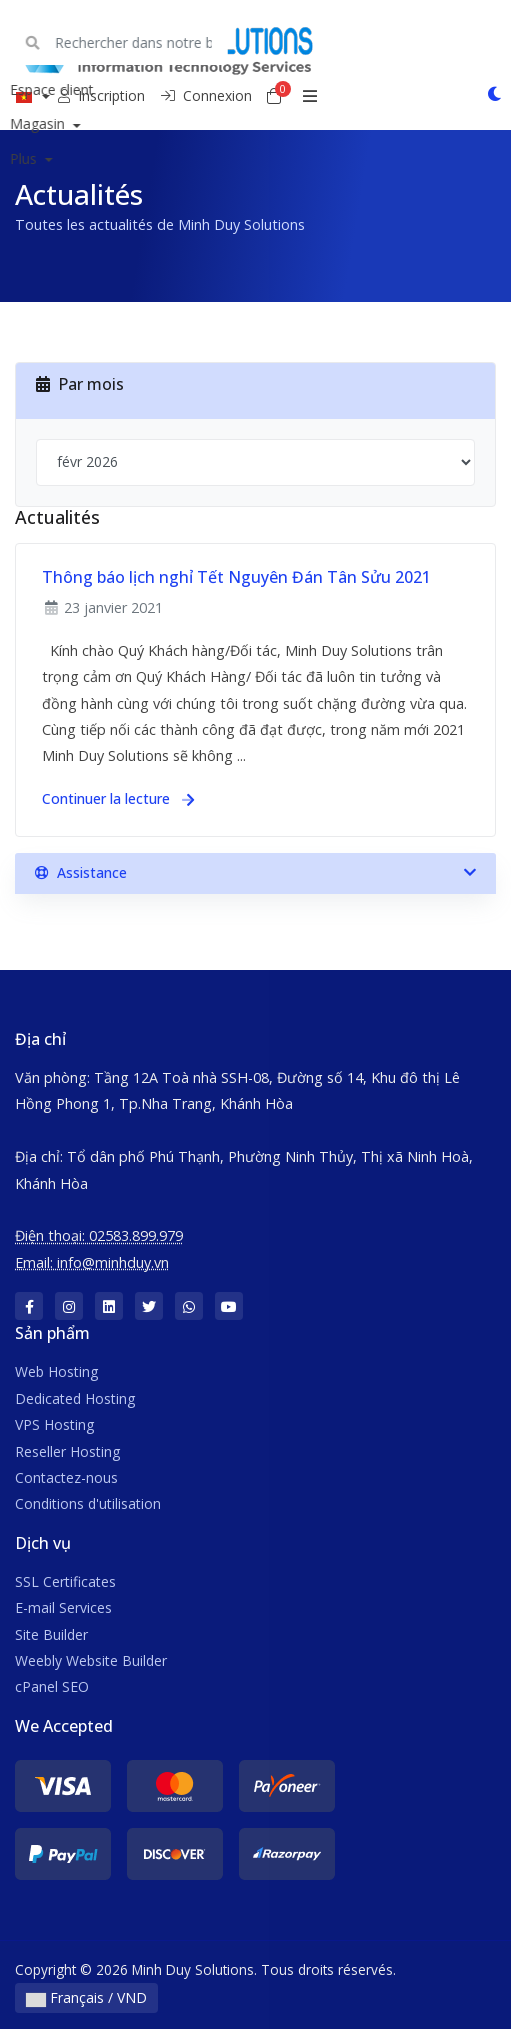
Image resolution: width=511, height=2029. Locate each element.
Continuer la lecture (118, 798)
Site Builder (51, 1634)
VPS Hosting (54, 1424)
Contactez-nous (66, 1477)
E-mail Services (63, 1607)
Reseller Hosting (67, 1451)
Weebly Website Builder (91, 1660)
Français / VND (86, 1997)
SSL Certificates (65, 1581)
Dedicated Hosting (75, 1398)
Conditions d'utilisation (88, 1503)
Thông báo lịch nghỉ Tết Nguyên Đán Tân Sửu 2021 (236, 577)
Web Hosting (56, 1371)
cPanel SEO (52, 1686)
